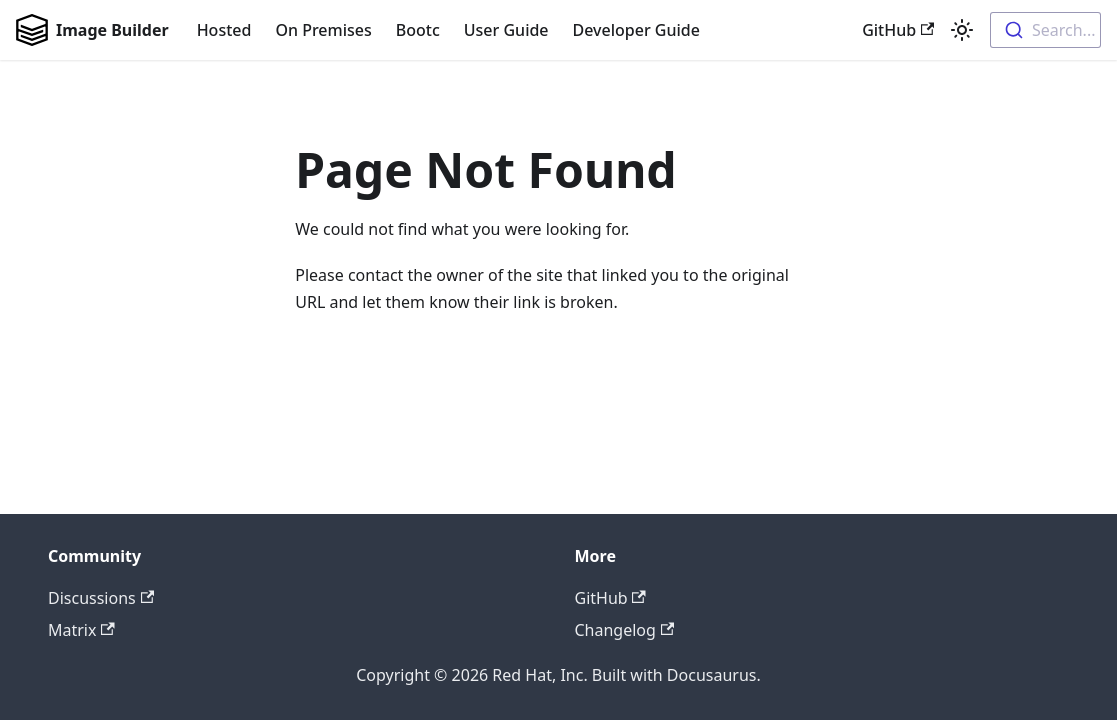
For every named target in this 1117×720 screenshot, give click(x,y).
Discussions (101, 598)
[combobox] (1045, 30)
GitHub (898, 30)
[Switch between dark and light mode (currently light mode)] (962, 30)
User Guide (506, 30)
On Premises (323, 30)
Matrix (81, 630)
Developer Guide (636, 30)
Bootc (418, 30)
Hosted (224, 30)
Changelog (625, 630)
